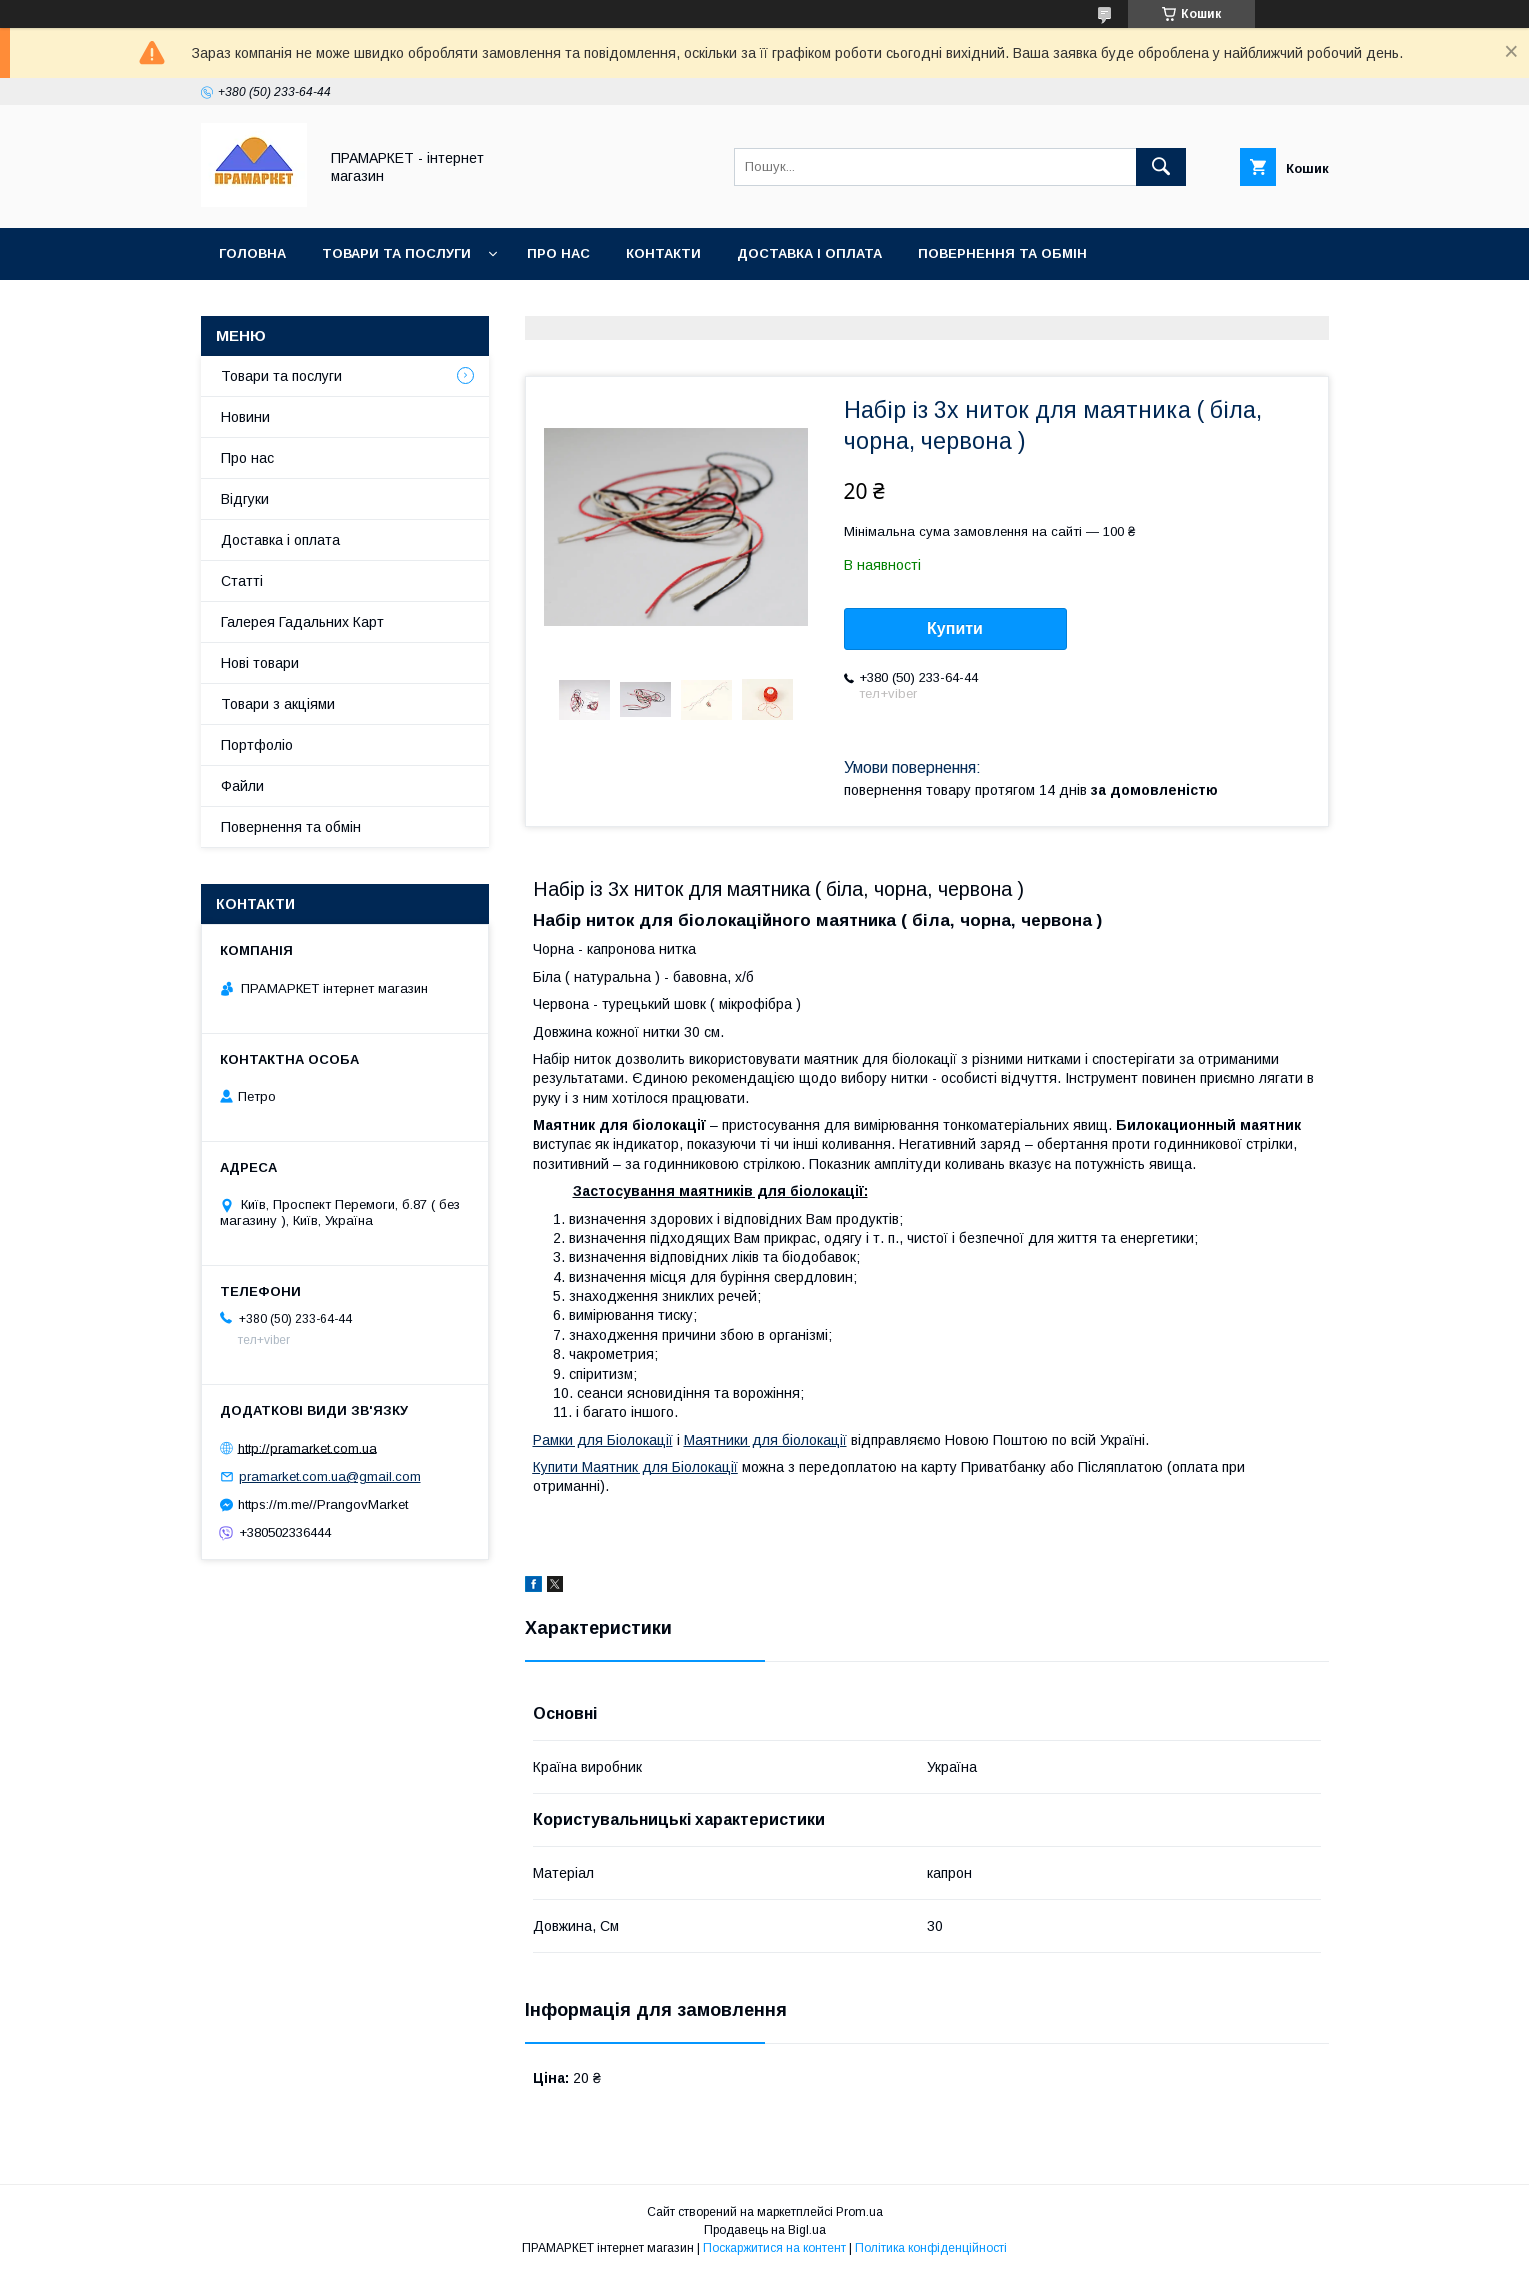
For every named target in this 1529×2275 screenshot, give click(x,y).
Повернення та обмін (1002, 253)
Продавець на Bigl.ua (765, 2230)
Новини (245, 417)
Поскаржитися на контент (774, 2248)
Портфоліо (257, 745)
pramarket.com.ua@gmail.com (330, 1476)
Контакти (663, 253)
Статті (242, 581)
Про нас (558, 253)
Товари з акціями (278, 704)
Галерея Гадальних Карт (302, 622)
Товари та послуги (396, 253)
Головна (252, 253)
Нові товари (260, 663)
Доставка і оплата (809, 253)
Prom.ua (859, 2212)
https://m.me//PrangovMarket (323, 1504)
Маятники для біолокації (765, 1440)
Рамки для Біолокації (603, 1440)
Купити (955, 628)
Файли (242, 786)
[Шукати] (1161, 167)
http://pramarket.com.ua (307, 1447)
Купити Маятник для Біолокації (635, 1467)
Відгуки (245, 499)
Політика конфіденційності (931, 2248)
